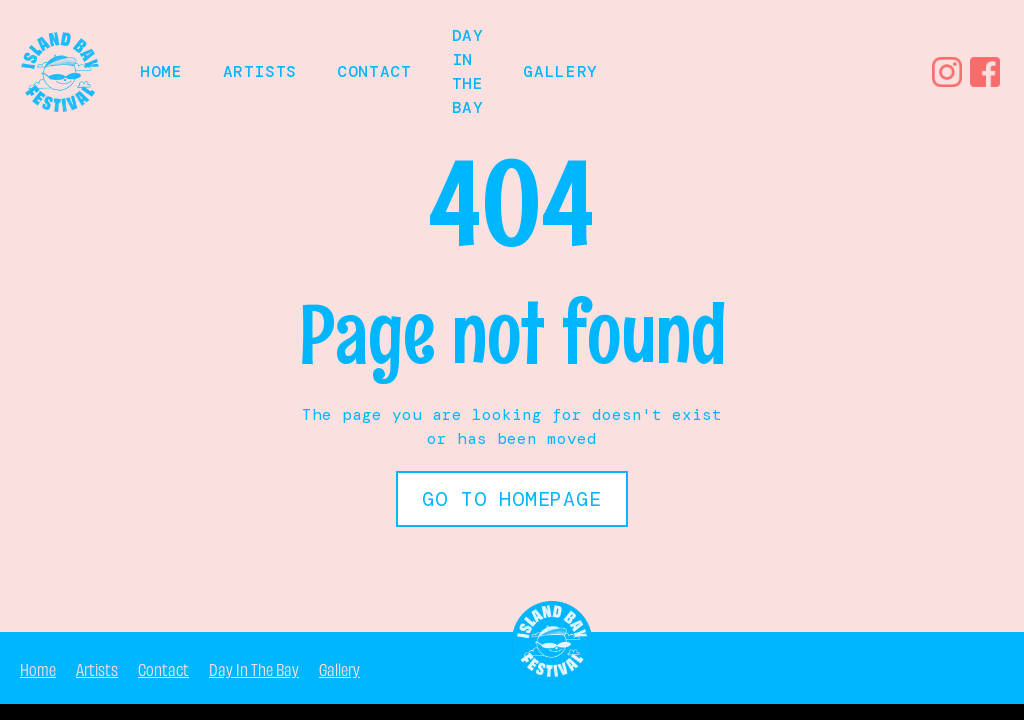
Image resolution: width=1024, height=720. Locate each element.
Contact (374, 71)
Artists (260, 71)
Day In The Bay (254, 668)
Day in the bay (468, 71)
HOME (161, 71)
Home (38, 668)
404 (989, 667)
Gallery (560, 71)
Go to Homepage (511, 499)
